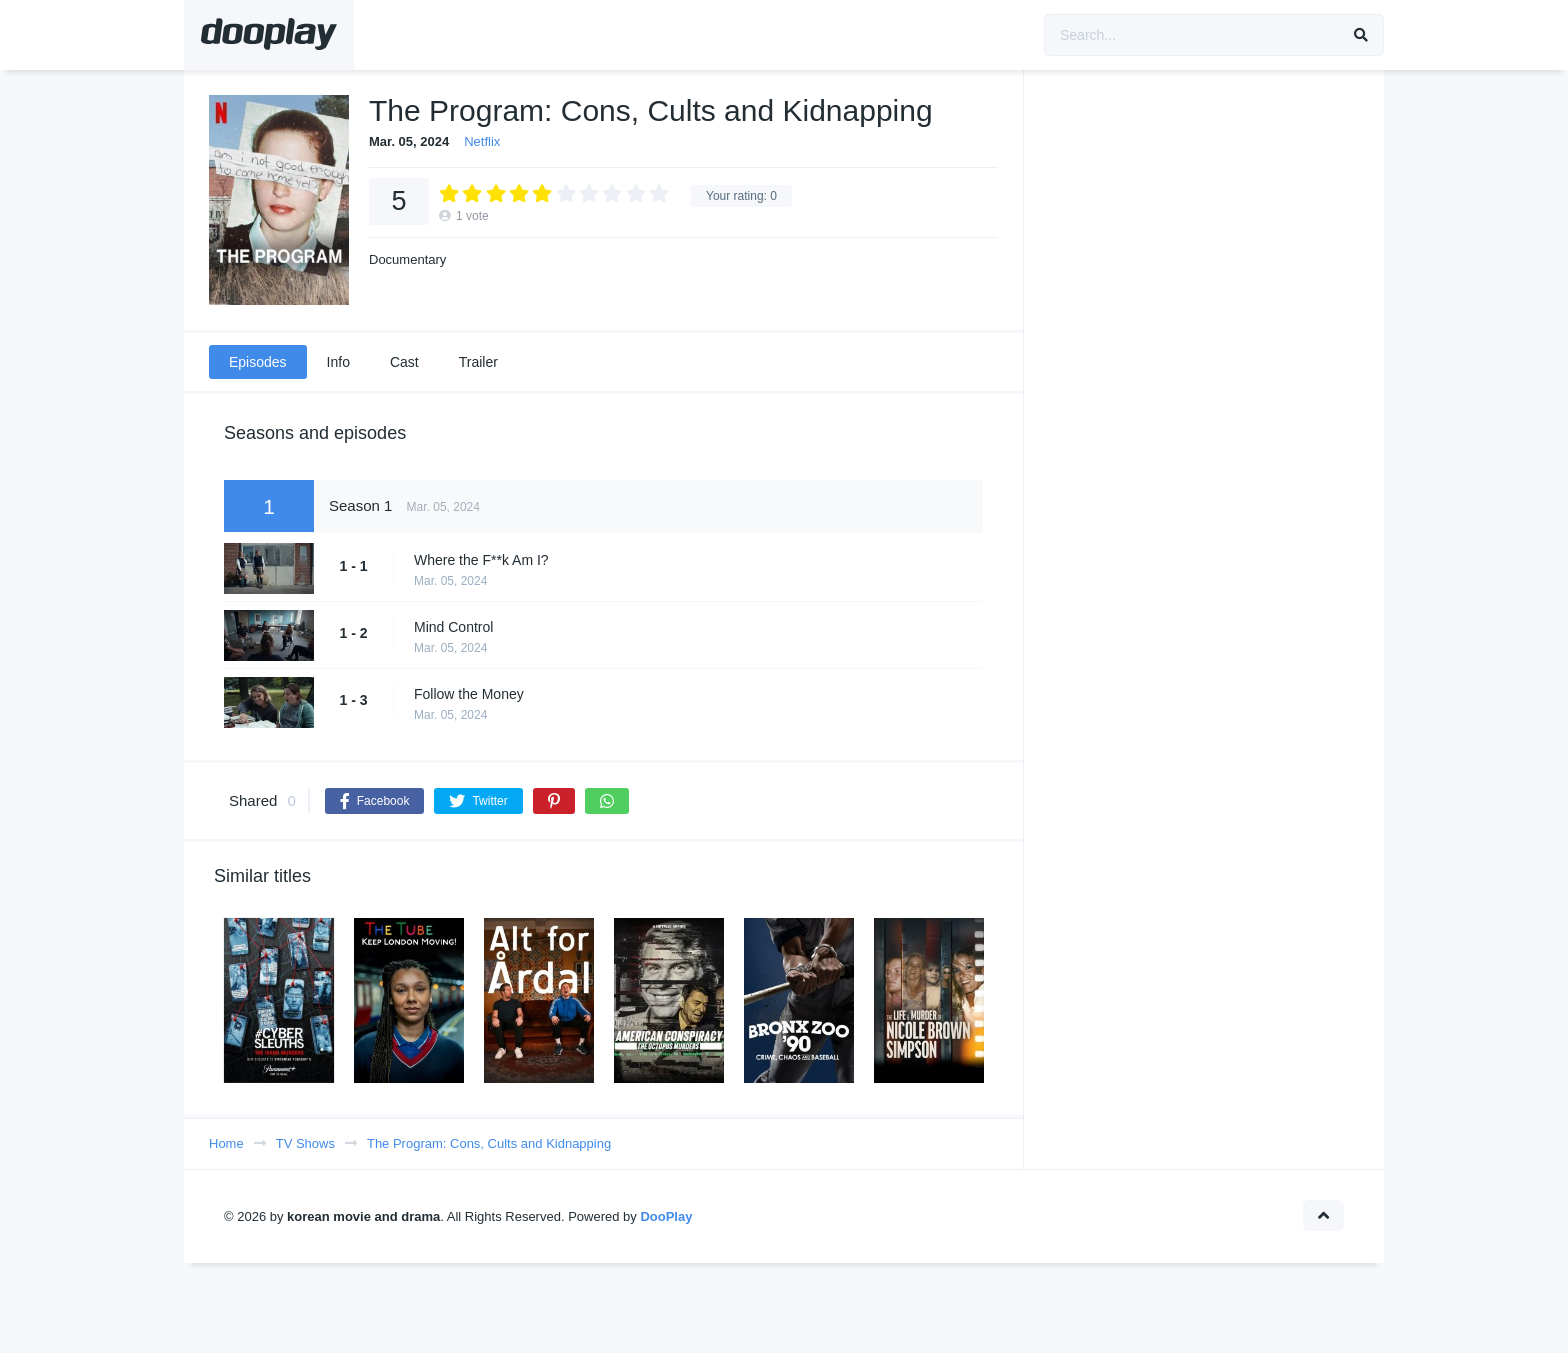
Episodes (258, 362)
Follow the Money (469, 694)
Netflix (482, 141)
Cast (404, 362)
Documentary (407, 259)
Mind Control (453, 627)
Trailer (478, 362)
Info (338, 362)
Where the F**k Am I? (481, 560)
